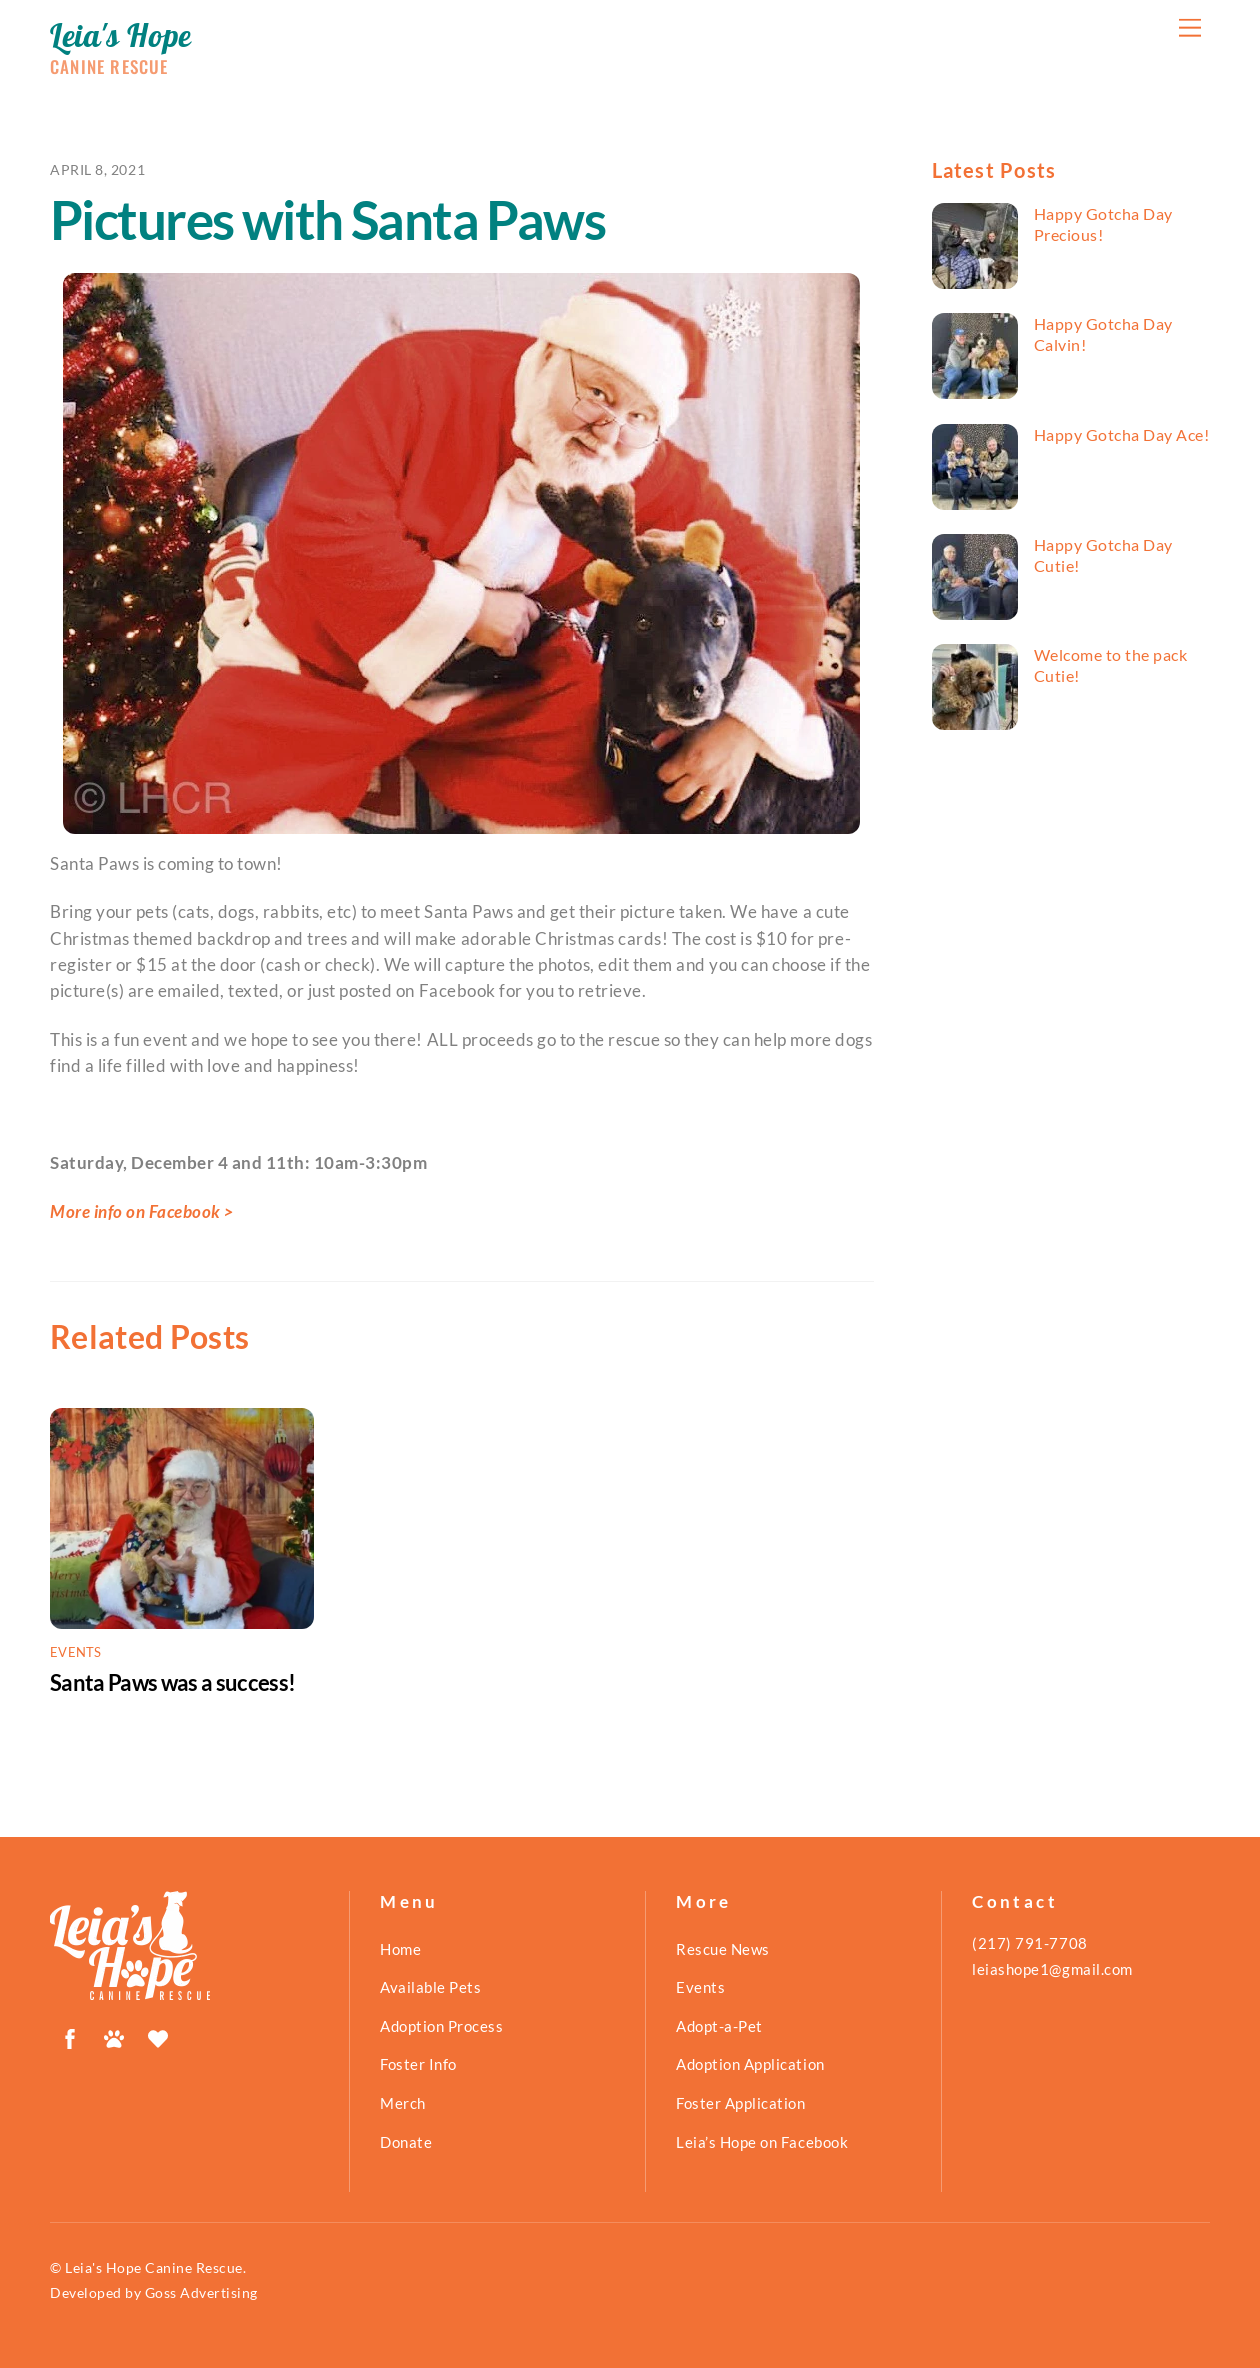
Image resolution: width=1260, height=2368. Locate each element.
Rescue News (723, 1949)
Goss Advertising (201, 2292)
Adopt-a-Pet (719, 2026)
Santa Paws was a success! (172, 1682)
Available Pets (430, 1987)
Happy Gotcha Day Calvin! (1103, 334)
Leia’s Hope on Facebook (762, 2142)
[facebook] (70, 2035)
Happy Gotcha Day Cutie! (1103, 555)
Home (400, 1949)
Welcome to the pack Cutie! (1111, 665)
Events (76, 1652)
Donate (406, 2142)
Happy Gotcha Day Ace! (1122, 434)
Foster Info (418, 2064)
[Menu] (1190, 27)
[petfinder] (114, 2035)
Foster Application (740, 2103)
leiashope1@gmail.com (1052, 1969)
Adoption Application (750, 2064)
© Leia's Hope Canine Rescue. (148, 2267)
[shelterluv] (158, 2035)
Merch (403, 2103)
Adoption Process (441, 2026)
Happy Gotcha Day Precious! (1103, 224)
